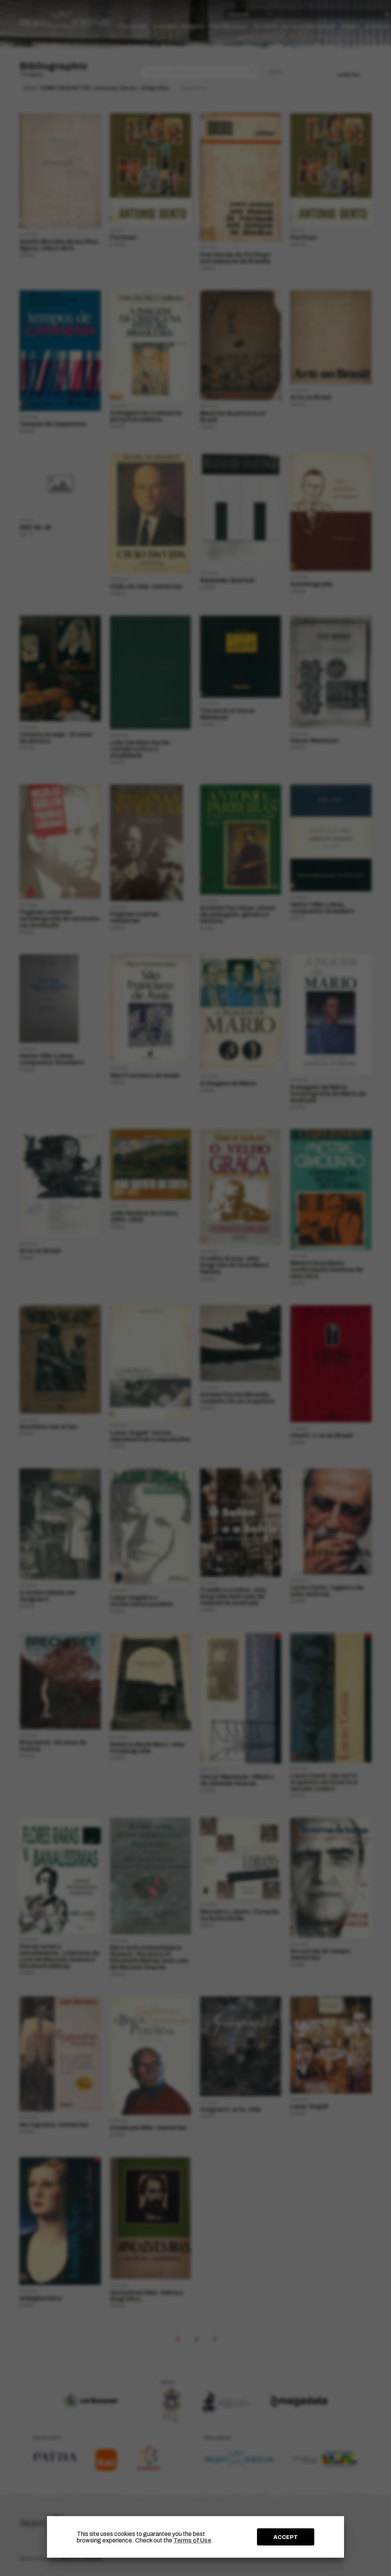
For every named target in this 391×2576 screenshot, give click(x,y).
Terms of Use (192, 2540)
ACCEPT (285, 2537)
